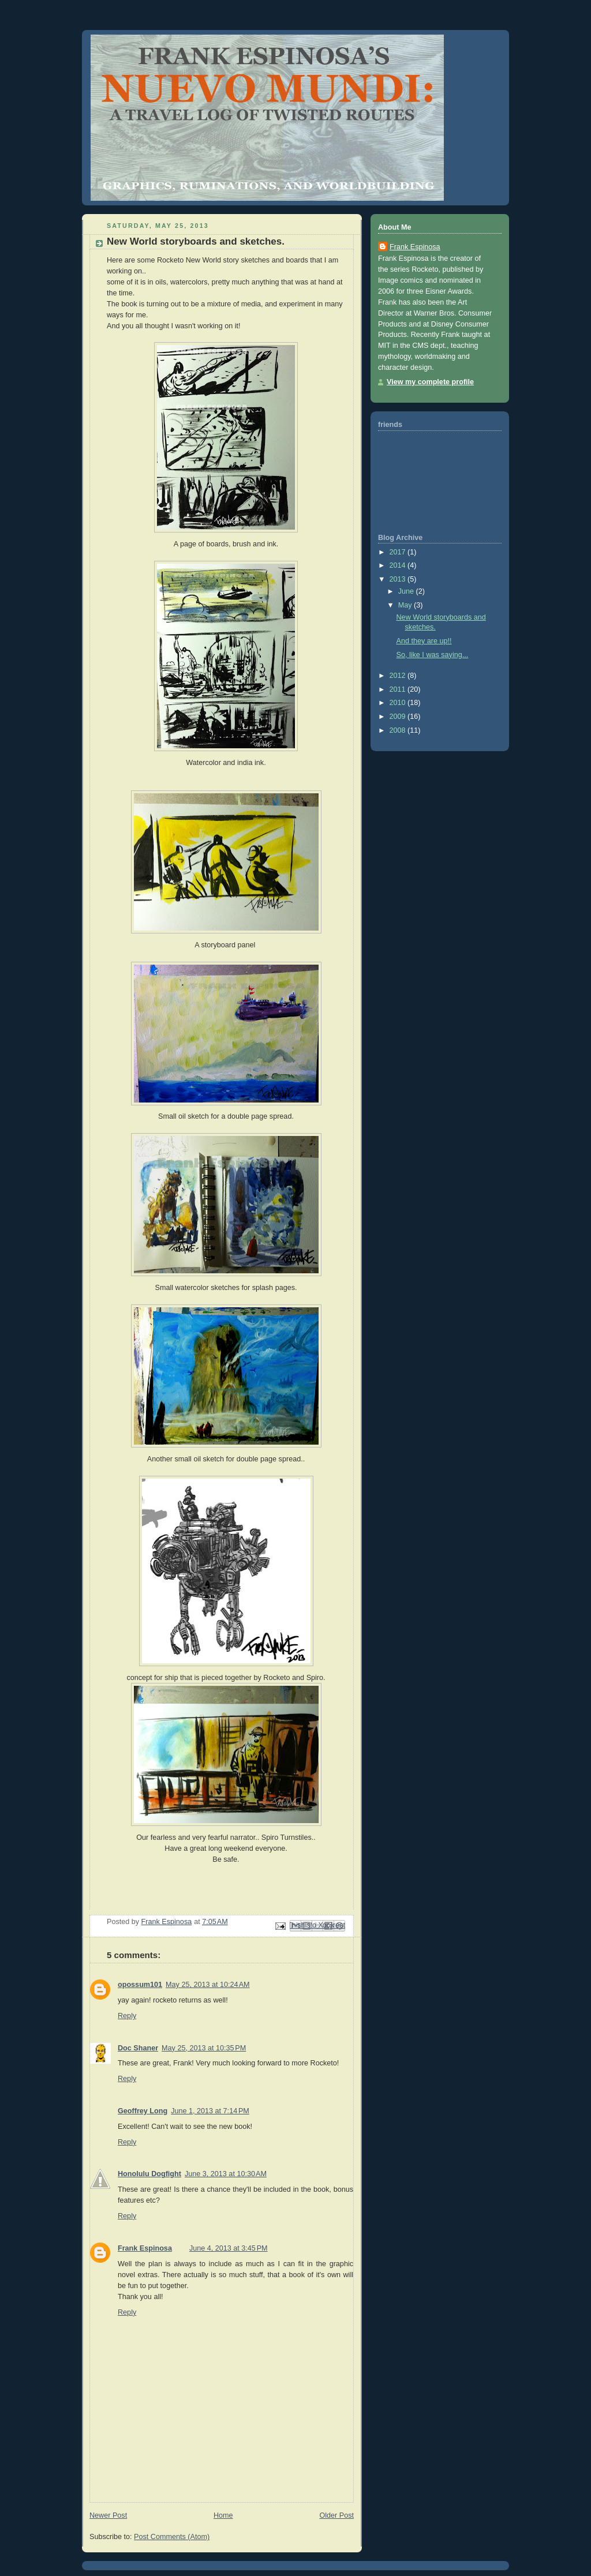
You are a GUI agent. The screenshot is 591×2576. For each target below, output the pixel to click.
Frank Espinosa (145, 2248)
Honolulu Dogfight (149, 2174)
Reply (127, 2016)
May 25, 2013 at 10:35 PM (204, 2048)
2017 (399, 552)
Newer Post (108, 2515)
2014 (399, 565)
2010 (399, 703)
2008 (399, 730)
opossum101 (140, 1985)
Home (223, 2515)
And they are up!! (424, 641)
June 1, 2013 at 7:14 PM (210, 2111)
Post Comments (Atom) (172, 2537)
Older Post (336, 2515)
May (406, 605)
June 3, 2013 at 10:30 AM (226, 2174)
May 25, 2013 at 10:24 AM (207, 1985)
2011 (399, 689)
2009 (399, 717)
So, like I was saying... (433, 655)
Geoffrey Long (142, 2111)
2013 (399, 579)
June (407, 591)
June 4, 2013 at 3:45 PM (228, 2248)
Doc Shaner (138, 2048)
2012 (399, 676)
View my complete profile (430, 382)
